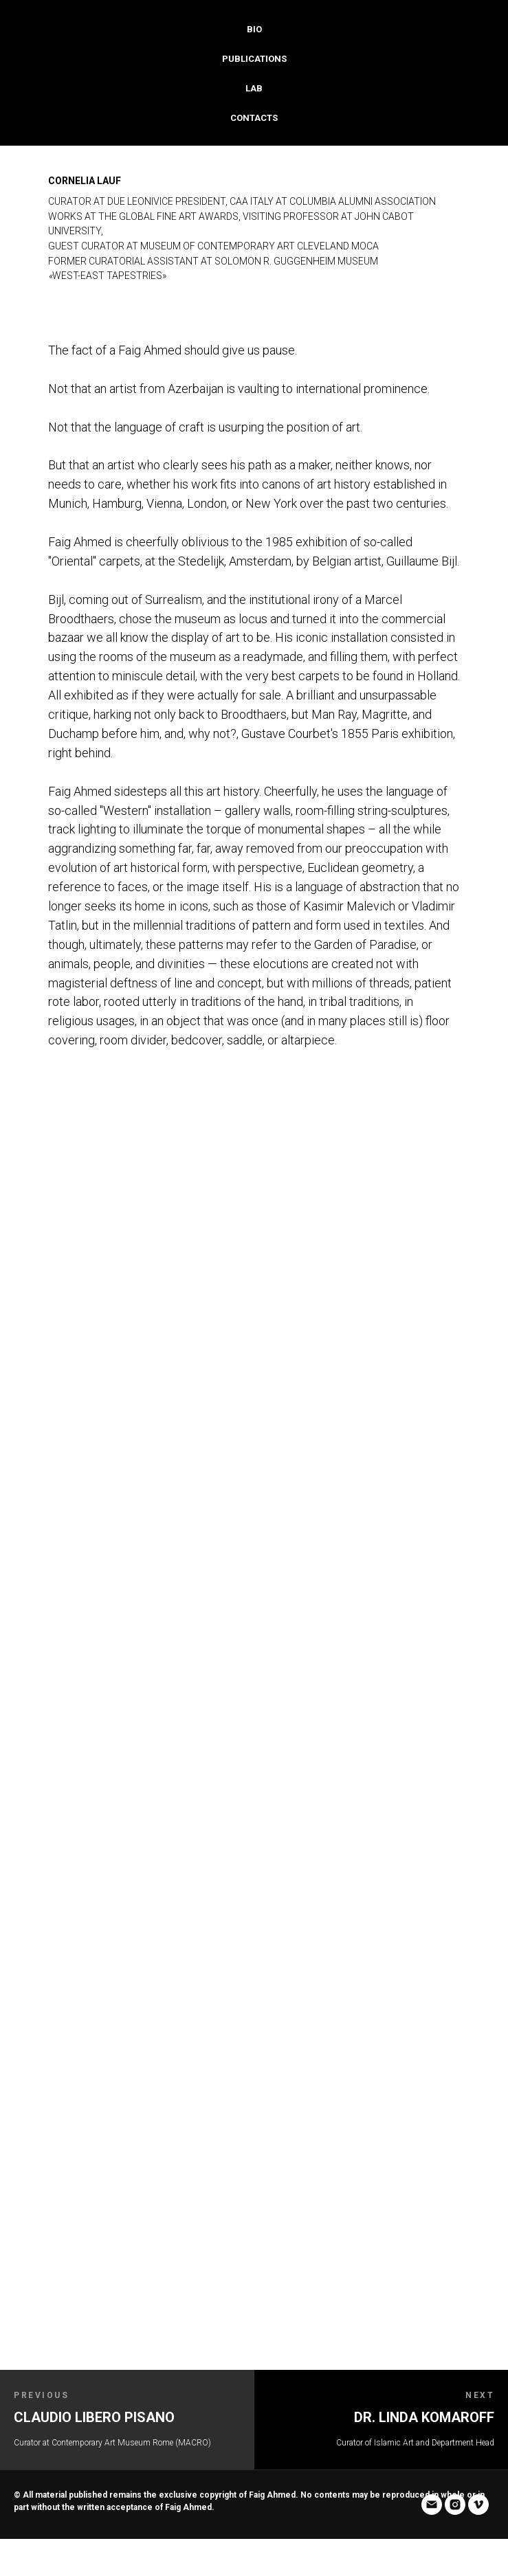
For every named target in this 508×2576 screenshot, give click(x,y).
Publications (254, 59)
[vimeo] (70, 2546)
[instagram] (47, 2546)
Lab (254, 88)
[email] (24, 2546)
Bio (254, 29)
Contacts (254, 118)
